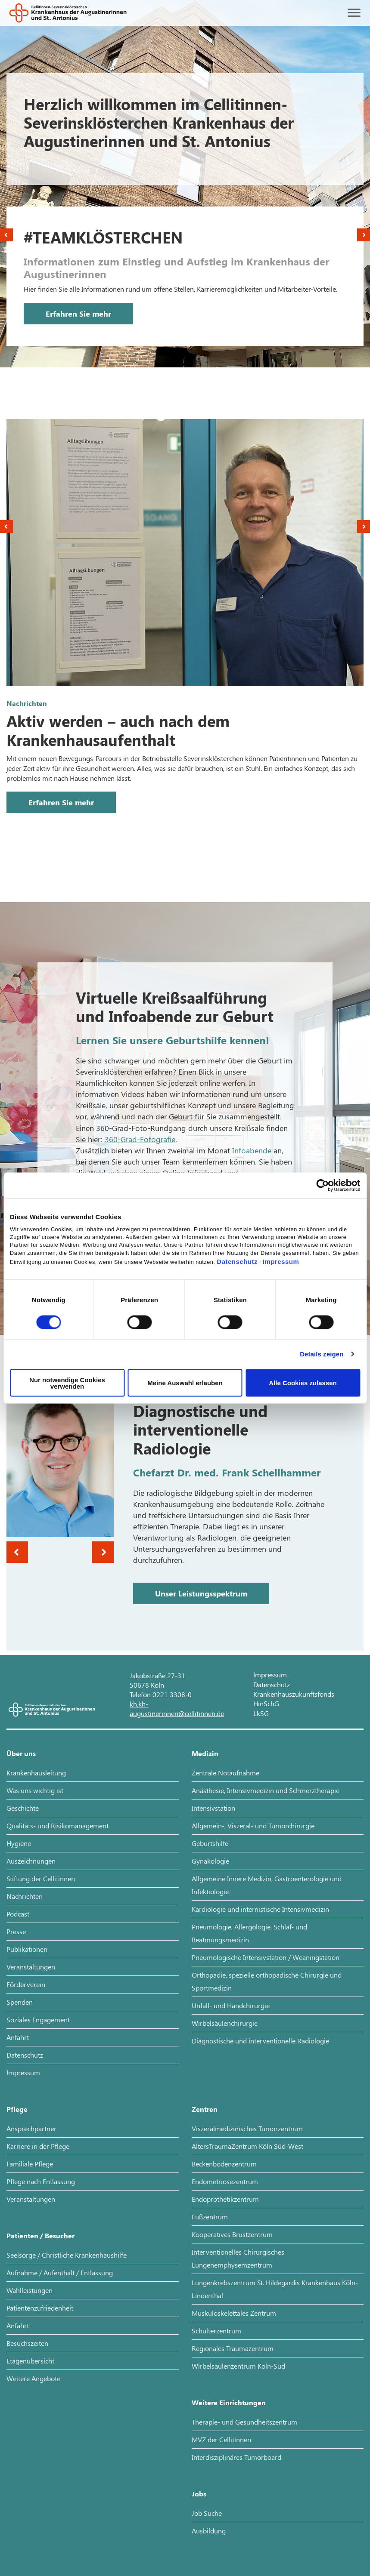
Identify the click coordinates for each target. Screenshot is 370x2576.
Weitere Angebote (33, 2378)
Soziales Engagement (38, 2019)
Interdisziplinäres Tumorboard (236, 2457)
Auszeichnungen (31, 1860)
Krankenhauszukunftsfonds (293, 1693)
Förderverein (25, 1984)
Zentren (205, 2109)
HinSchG (266, 1703)
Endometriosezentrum (225, 2181)
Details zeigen (321, 1354)
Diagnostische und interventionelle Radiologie (260, 2040)
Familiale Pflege (29, 2163)
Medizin (205, 1753)
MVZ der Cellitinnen (221, 2439)
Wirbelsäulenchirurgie (225, 2023)
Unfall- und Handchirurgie (231, 2005)
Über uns (21, 1753)
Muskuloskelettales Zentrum (234, 2312)
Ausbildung (209, 2530)
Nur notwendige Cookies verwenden (67, 1383)
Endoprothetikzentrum (225, 2198)
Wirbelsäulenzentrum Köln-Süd (238, 2365)
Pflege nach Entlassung (40, 2181)
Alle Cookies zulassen (303, 1383)
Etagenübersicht (30, 2360)
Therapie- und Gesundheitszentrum (244, 2421)
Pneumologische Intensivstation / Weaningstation (265, 1957)
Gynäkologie (210, 1860)
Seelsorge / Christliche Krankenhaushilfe (66, 2254)
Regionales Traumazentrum (233, 2348)
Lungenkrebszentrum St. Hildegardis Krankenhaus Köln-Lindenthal (275, 2289)
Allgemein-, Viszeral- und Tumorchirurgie (253, 1825)
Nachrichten (24, 1896)
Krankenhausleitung (36, 1772)
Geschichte (22, 1807)
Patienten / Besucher (40, 2235)
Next (363, 234)
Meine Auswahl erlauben (185, 1383)
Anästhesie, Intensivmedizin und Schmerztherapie (265, 1790)
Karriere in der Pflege (37, 2146)
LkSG (261, 1713)
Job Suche (207, 2512)
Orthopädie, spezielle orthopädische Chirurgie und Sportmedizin (267, 1981)
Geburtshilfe (210, 1843)
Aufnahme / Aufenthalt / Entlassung (59, 2272)
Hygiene (18, 1843)
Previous (6, 234)
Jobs (199, 2493)
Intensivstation (213, 1807)
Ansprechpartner (31, 2128)
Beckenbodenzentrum (224, 2163)
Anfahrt (17, 2037)
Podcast (17, 1913)
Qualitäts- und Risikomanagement (57, 1825)
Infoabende (251, 1150)
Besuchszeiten (27, 2343)
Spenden (19, 2001)
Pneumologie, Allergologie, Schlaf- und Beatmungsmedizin (249, 1933)
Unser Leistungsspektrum (201, 1593)
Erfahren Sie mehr (78, 313)
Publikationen (26, 1949)
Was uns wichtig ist (34, 1790)
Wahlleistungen (29, 2290)
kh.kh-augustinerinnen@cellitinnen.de (177, 1708)
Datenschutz (237, 1261)
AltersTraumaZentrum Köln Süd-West (247, 2146)
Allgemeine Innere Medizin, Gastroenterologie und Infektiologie (267, 1885)
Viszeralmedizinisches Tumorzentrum (247, 2128)
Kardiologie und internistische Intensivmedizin (260, 1909)
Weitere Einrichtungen (229, 2402)
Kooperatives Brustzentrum (232, 2234)
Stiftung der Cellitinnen (40, 1878)
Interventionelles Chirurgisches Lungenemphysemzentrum (238, 2258)
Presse (16, 1931)
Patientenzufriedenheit (39, 2307)
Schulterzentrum (216, 2330)
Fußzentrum (210, 2216)
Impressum (281, 1261)
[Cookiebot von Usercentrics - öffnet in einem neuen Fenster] (322, 1185)
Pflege (17, 2109)
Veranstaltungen (30, 1966)
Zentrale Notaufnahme (225, 1772)
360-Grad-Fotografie (140, 1139)
